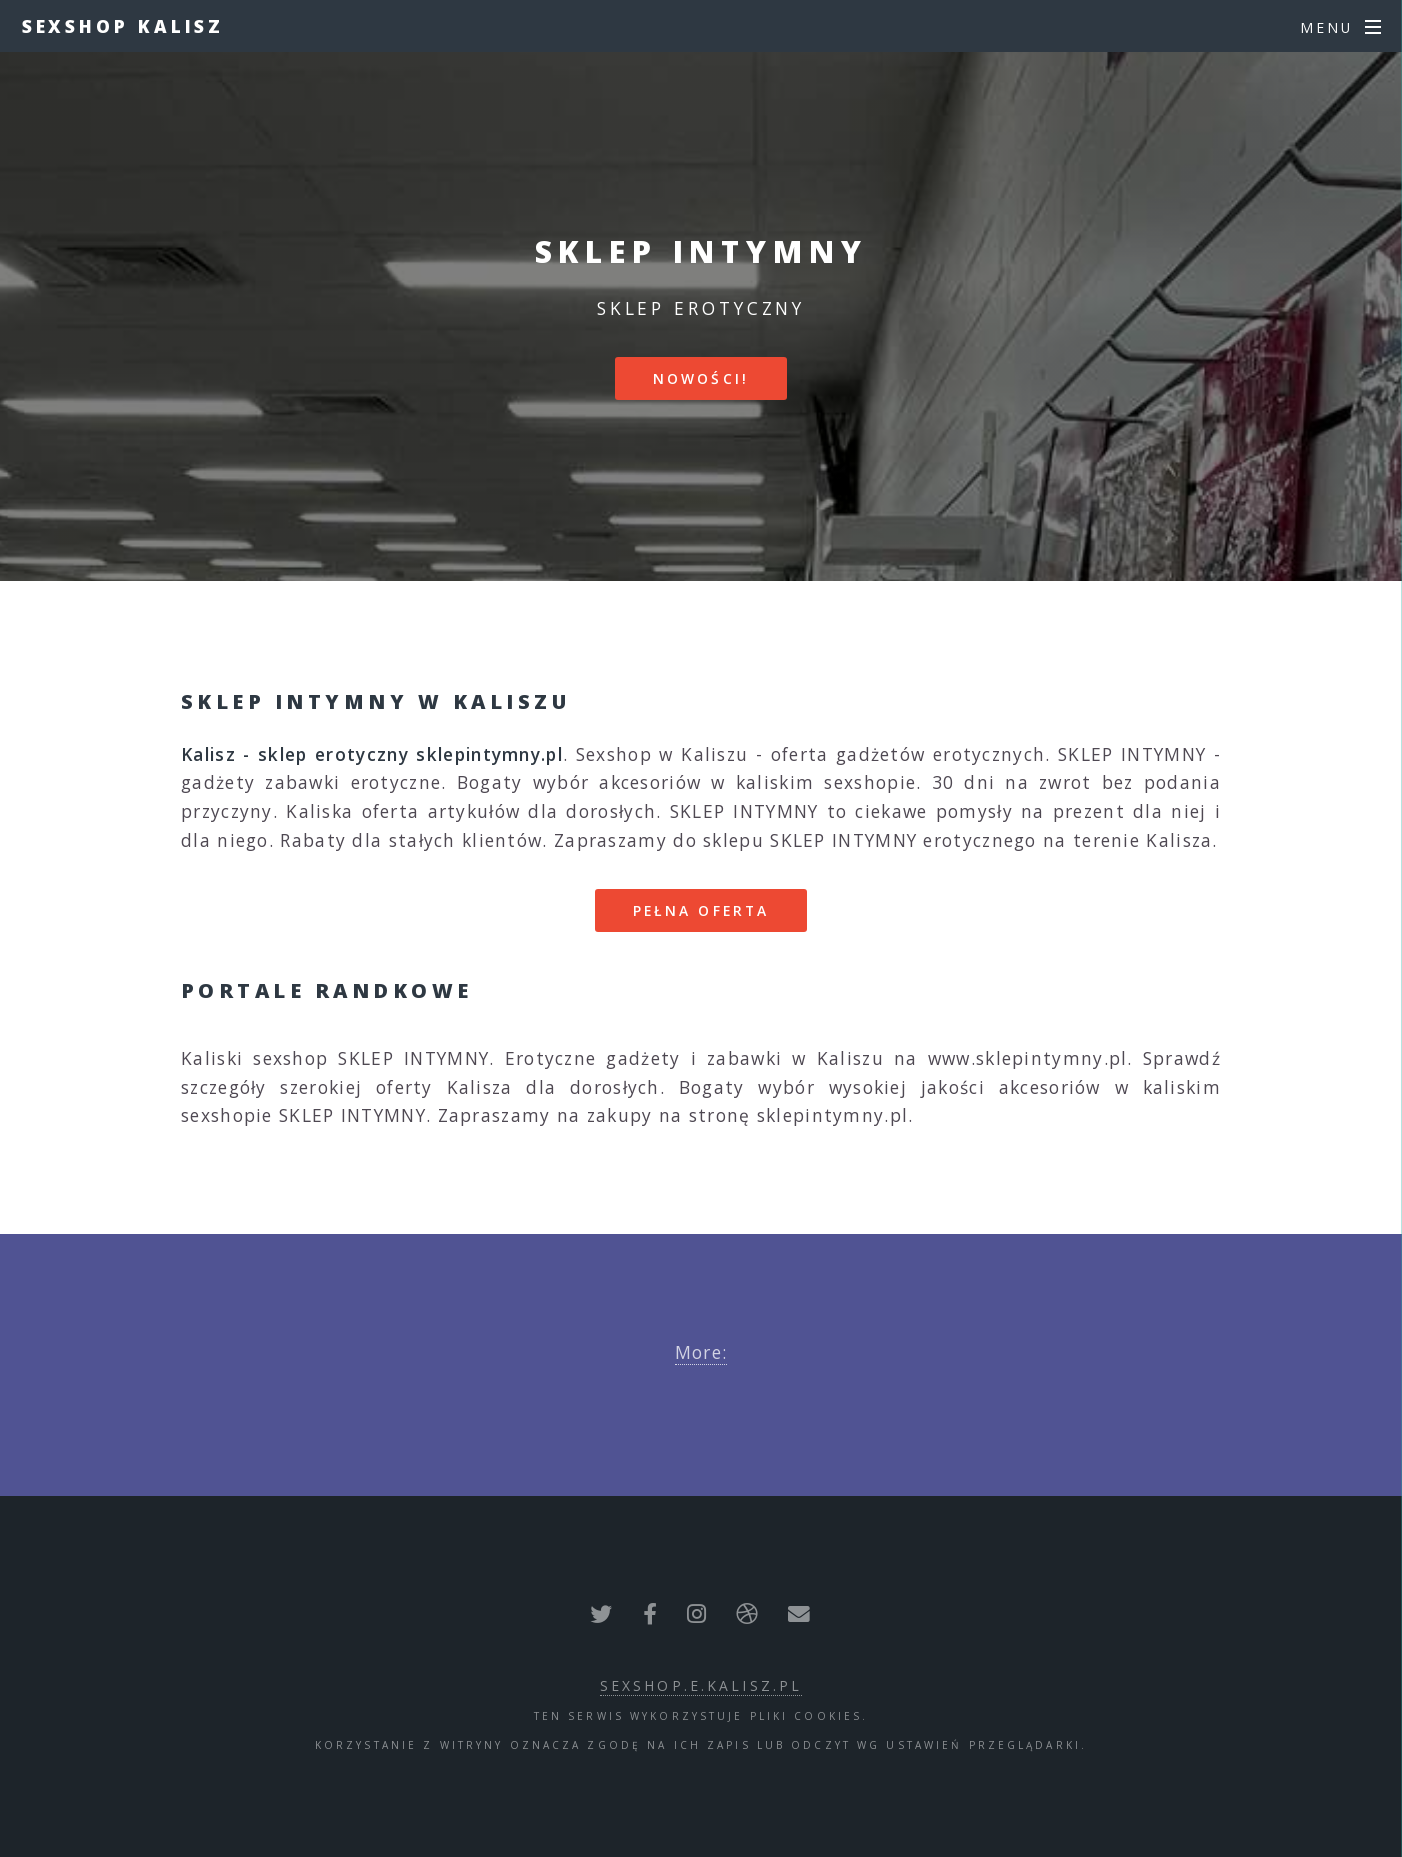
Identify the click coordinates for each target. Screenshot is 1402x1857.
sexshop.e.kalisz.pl (701, 1685)
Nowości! (701, 378)
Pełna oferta (701, 910)
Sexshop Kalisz (123, 26)
